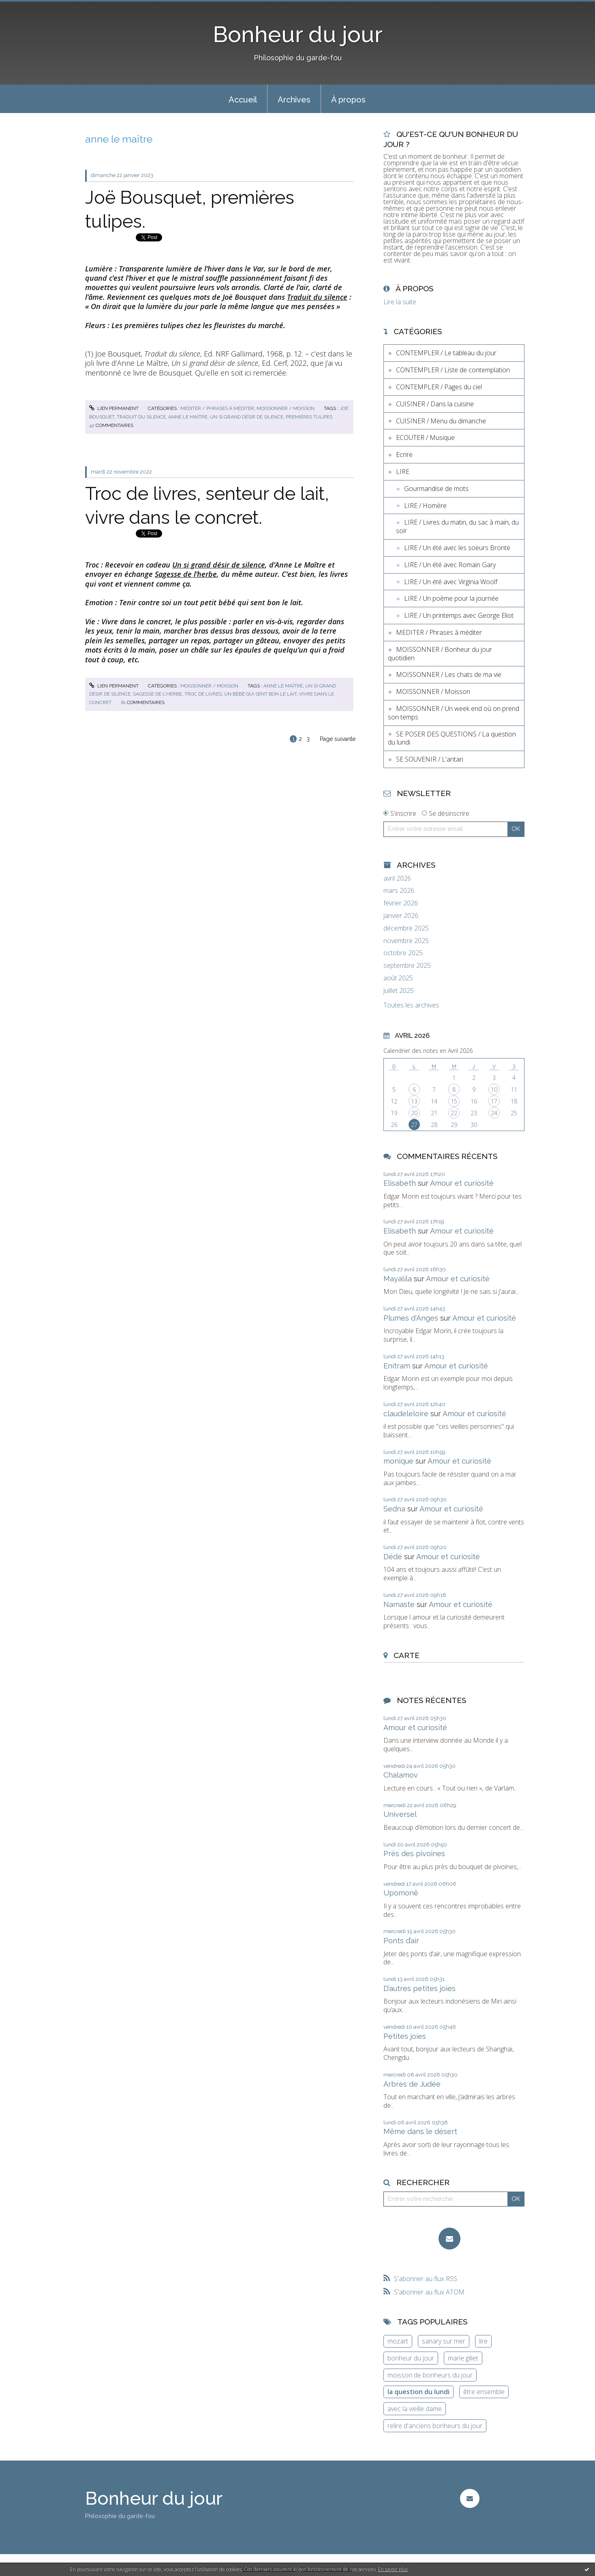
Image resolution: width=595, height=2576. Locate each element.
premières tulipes (309, 417)
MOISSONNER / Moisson (286, 408)
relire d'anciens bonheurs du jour (434, 2425)
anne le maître (188, 417)
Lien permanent (114, 408)
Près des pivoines (414, 1853)
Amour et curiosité (462, 1183)
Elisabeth (399, 1183)
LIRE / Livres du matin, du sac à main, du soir (457, 526)
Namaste (399, 1604)
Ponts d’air (401, 1940)
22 (454, 1113)
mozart (397, 2341)
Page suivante (337, 739)
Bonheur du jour (298, 34)
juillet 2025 (398, 990)
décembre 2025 (406, 928)
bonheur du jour (410, 2358)
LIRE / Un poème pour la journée (451, 598)
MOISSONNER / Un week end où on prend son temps (453, 712)
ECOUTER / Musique (425, 437)
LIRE (402, 471)
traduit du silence (141, 417)
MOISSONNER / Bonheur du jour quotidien (440, 653)
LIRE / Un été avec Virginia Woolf (450, 581)
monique (398, 1461)
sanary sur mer (443, 2341)
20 (414, 1113)
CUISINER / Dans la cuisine (435, 403)
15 (454, 1101)
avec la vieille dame (414, 2408)
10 (494, 1089)
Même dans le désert (420, 2131)
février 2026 (400, 903)
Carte (406, 1655)
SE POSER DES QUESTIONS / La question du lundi (452, 738)
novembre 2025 (406, 941)
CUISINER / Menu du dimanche (441, 420)
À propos (348, 100)
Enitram (396, 1366)
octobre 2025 (403, 953)
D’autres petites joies (419, 1988)
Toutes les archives (411, 1005)
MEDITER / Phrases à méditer (217, 408)
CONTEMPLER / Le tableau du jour (446, 352)
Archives (294, 100)
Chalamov (400, 1775)
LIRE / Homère (425, 505)
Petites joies (404, 2036)
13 (414, 1101)
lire (483, 2341)
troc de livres (203, 694)
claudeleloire (405, 1413)
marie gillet (463, 2358)
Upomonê (400, 1893)
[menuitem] (242, 99)
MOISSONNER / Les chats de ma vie (448, 674)
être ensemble (484, 2391)
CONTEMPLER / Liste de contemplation (453, 369)
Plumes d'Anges (410, 1318)
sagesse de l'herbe (157, 694)
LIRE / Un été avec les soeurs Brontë (457, 547)
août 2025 (398, 978)
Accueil (243, 100)
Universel (400, 1814)
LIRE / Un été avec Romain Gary (450, 564)
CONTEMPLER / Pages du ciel (439, 386)
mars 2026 (398, 890)
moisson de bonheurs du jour (430, 2375)
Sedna (394, 1509)
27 (414, 1125)
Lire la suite (399, 301)
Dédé (392, 1556)
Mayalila (397, 1278)
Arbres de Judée (412, 2084)
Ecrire (404, 454)
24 (494, 1113)
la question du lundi (418, 2391)
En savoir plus (393, 2569)
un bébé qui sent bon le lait (260, 694)
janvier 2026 (400, 915)
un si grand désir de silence (246, 417)
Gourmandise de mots (436, 488)
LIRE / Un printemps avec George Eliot (459, 615)
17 (494, 1101)
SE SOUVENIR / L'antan (429, 759)
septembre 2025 (407, 965)
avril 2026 (397, 878)
